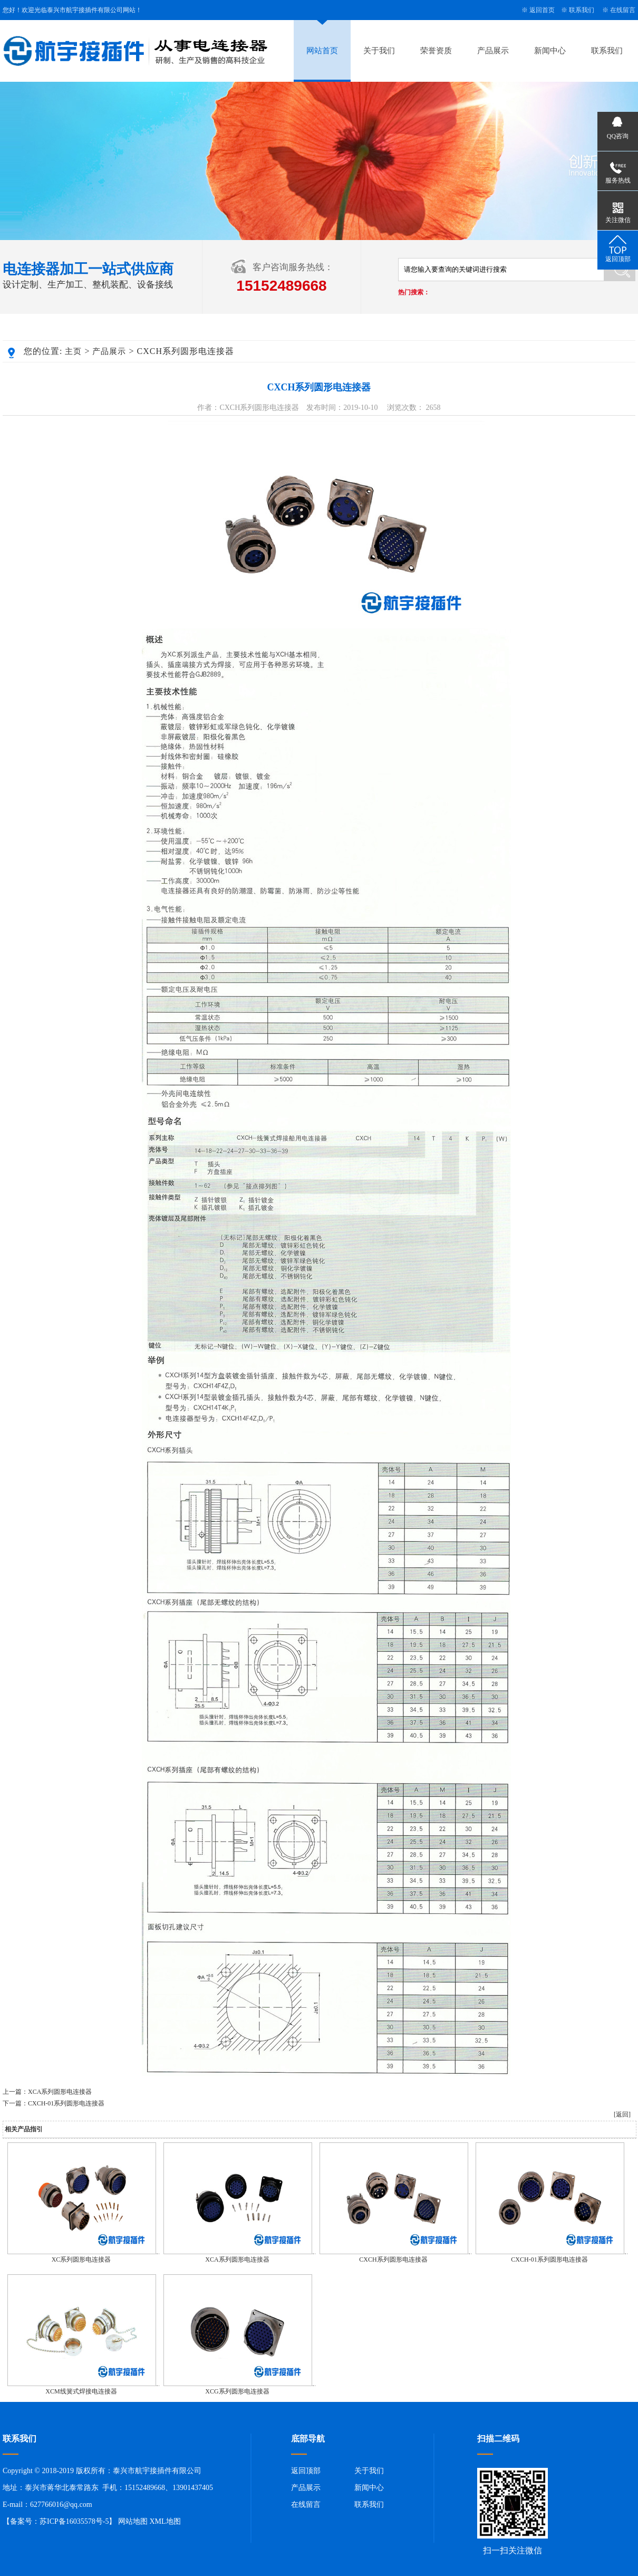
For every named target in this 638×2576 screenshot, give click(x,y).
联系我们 (581, 10)
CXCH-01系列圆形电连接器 (66, 2103)
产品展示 (493, 50)
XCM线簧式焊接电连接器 (81, 2391)
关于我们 (379, 50)
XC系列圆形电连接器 (81, 2259)
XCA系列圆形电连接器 (60, 2091)
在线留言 (622, 10)
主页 (73, 351)
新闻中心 (550, 50)
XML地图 (164, 2521)
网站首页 (322, 50)
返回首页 (542, 10)
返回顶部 (306, 2471)
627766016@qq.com (61, 2504)
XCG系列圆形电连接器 (237, 2391)
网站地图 (133, 2521)
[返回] (622, 2114)
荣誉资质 (436, 50)
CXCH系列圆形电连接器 (393, 2259)
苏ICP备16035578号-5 (74, 2521)
